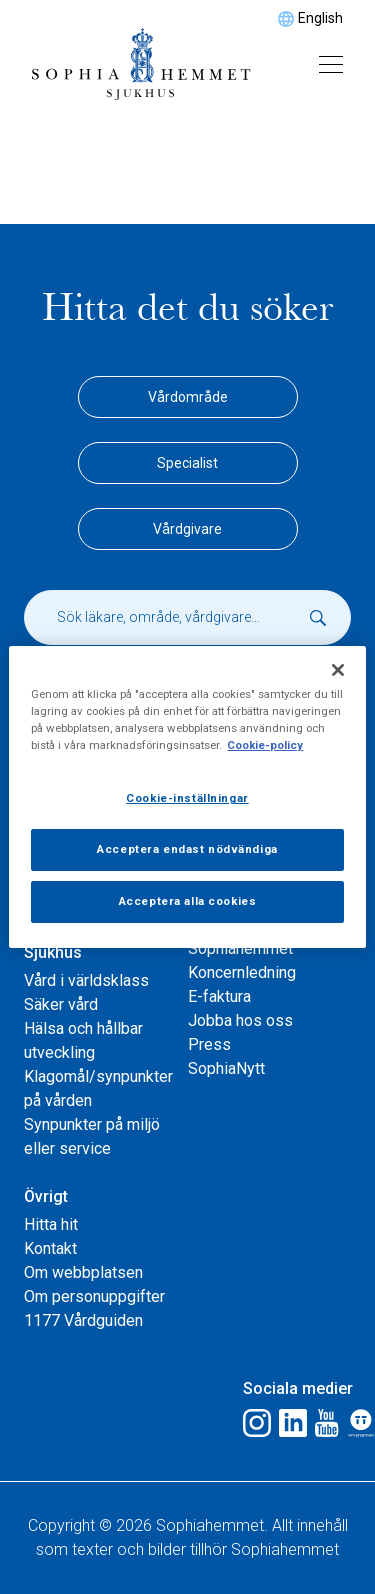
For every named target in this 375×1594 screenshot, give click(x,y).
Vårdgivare (187, 529)
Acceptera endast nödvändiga (187, 849)
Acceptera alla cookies (188, 901)
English (320, 18)
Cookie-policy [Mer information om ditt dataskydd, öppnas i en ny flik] (265, 745)
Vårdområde (188, 397)
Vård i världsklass (86, 980)
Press (209, 1044)
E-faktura (219, 996)
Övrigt (46, 1196)
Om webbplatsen (83, 1272)
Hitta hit (51, 1224)
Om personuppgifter (94, 1296)
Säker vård (61, 1004)
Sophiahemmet (240, 948)
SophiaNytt (226, 1068)
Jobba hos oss (240, 1020)
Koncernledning (242, 972)
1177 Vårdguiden (83, 1320)
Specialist (187, 463)
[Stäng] (338, 670)
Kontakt (50, 1248)
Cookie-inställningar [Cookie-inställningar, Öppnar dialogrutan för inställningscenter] (187, 798)
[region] (187, 797)
